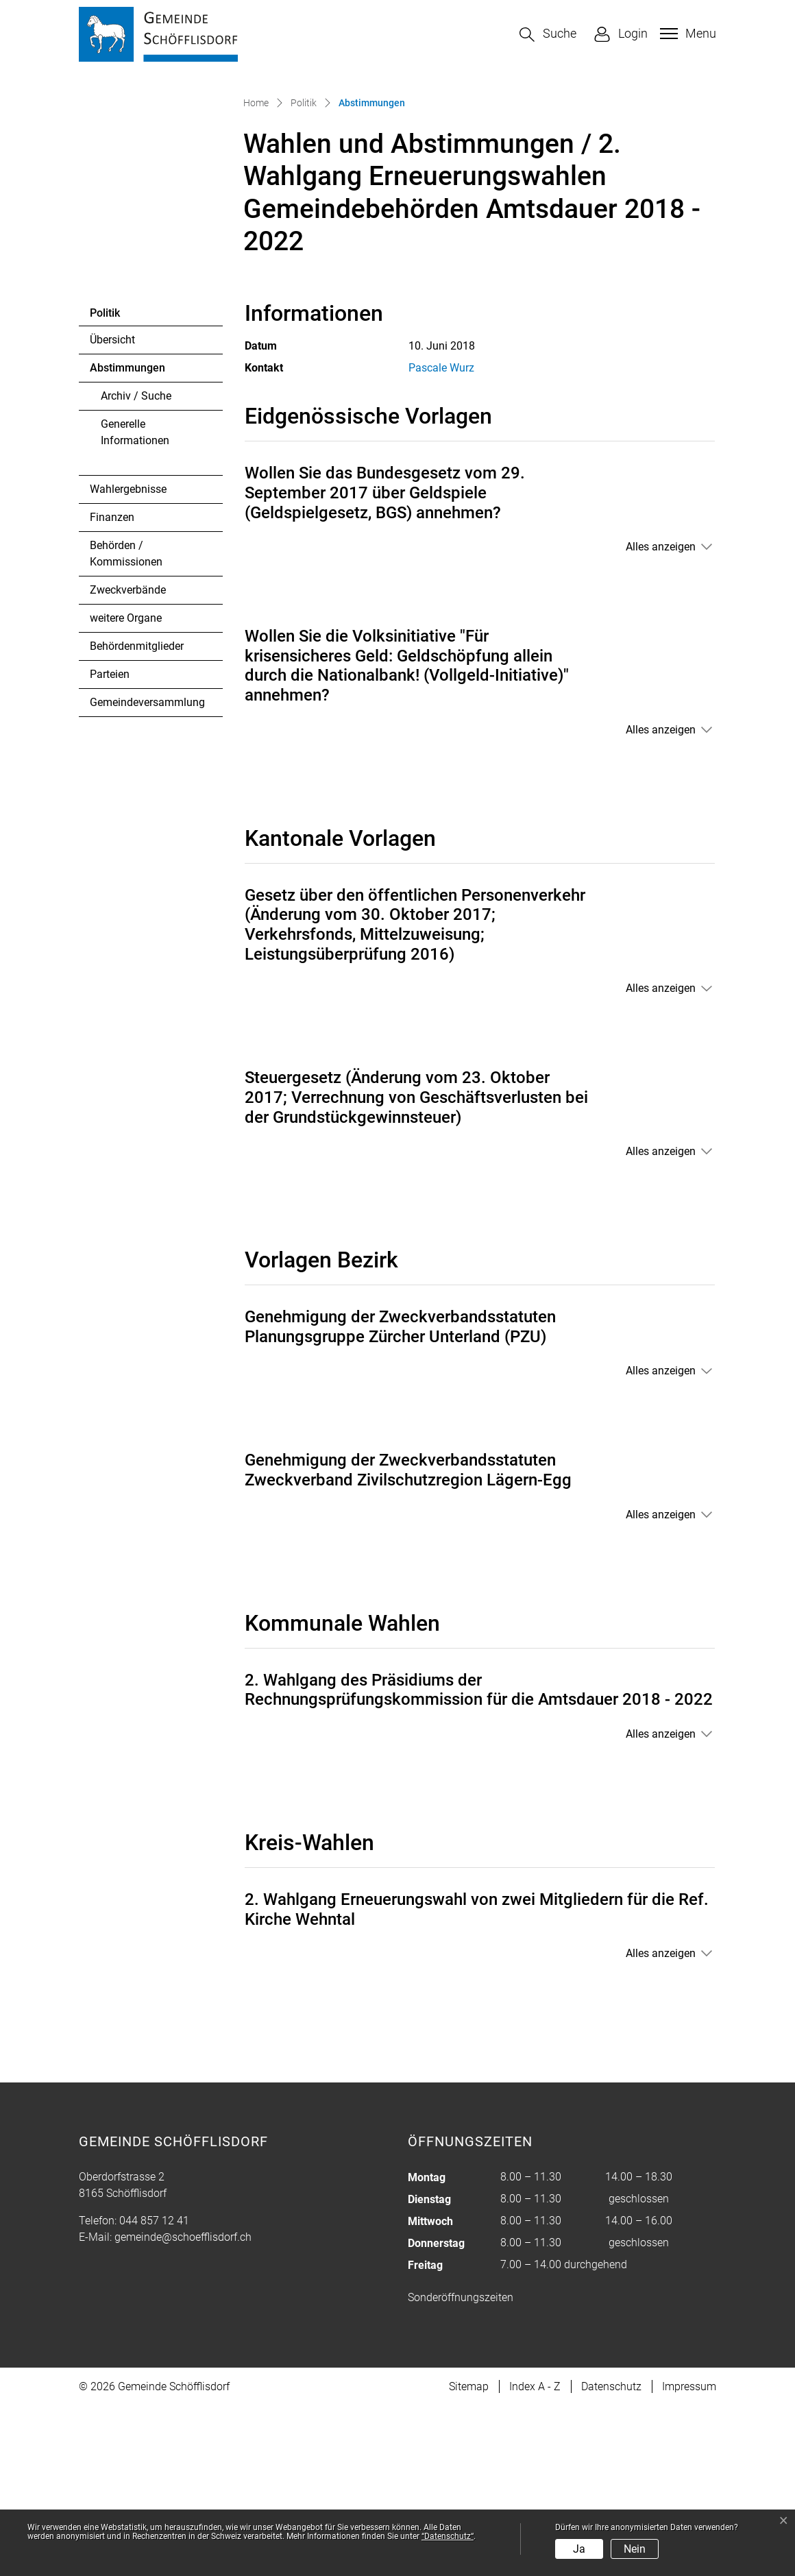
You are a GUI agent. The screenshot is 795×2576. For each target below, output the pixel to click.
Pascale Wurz (441, 537)
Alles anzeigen (661, 716)
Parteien (110, 843)
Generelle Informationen (135, 601)
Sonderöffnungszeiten (460, 2467)
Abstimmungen (127, 541)
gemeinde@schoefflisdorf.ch (183, 2407)
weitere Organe (126, 787)
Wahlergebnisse (128, 658)
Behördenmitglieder (137, 815)
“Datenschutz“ (447, 2536)
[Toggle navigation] (686, 33)
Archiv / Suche (136, 565)
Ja (579, 2548)
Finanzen (112, 686)
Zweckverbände (128, 759)
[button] (548, 34)
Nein (635, 2548)
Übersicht (112, 508)
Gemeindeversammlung (147, 871)
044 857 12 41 (154, 2390)
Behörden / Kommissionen (126, 723)
